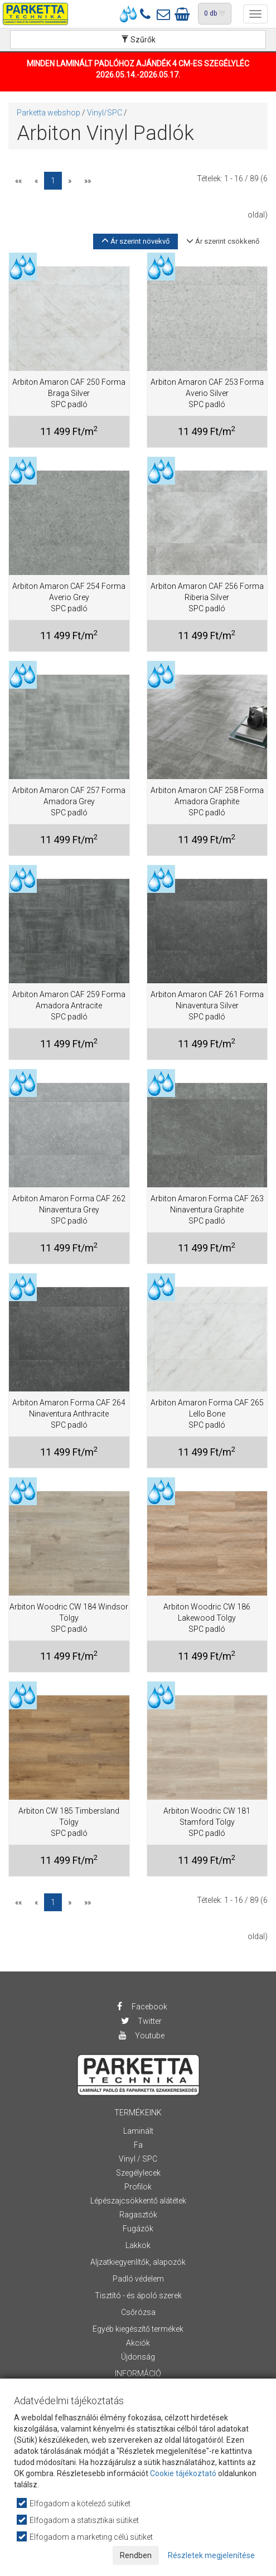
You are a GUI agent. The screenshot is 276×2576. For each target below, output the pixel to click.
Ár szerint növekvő (135, 241)
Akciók (138, 2342)
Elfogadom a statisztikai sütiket (78, 2520)
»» (87, 180)
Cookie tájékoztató (183, 2473)
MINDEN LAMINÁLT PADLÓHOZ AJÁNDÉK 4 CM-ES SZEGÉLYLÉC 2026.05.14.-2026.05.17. (138, 69)
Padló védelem (138, 2278)
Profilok (138, 2186)
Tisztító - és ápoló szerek (138, 2295)
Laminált (138, 2130)
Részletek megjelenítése (211, 2555)
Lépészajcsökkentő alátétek (138, 2200)
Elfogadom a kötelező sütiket (74, 2503)
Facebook (140, 2006)
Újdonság (138, 2356)
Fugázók (138, 2228)
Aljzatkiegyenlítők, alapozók (138, 2262)
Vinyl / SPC (138, 2158)
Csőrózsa (138, 2312)
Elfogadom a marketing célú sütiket (85, 2536)
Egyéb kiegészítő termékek (138, 2328)
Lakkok (138, 2245)
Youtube (141, 2035)
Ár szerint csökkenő (222, 241)
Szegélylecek (138, 2172)
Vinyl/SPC (104, 112)
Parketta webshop (48, 112)
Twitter (141, 2021)
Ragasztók (138, 2214)
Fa (138, 2144)
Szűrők (138, 39)
